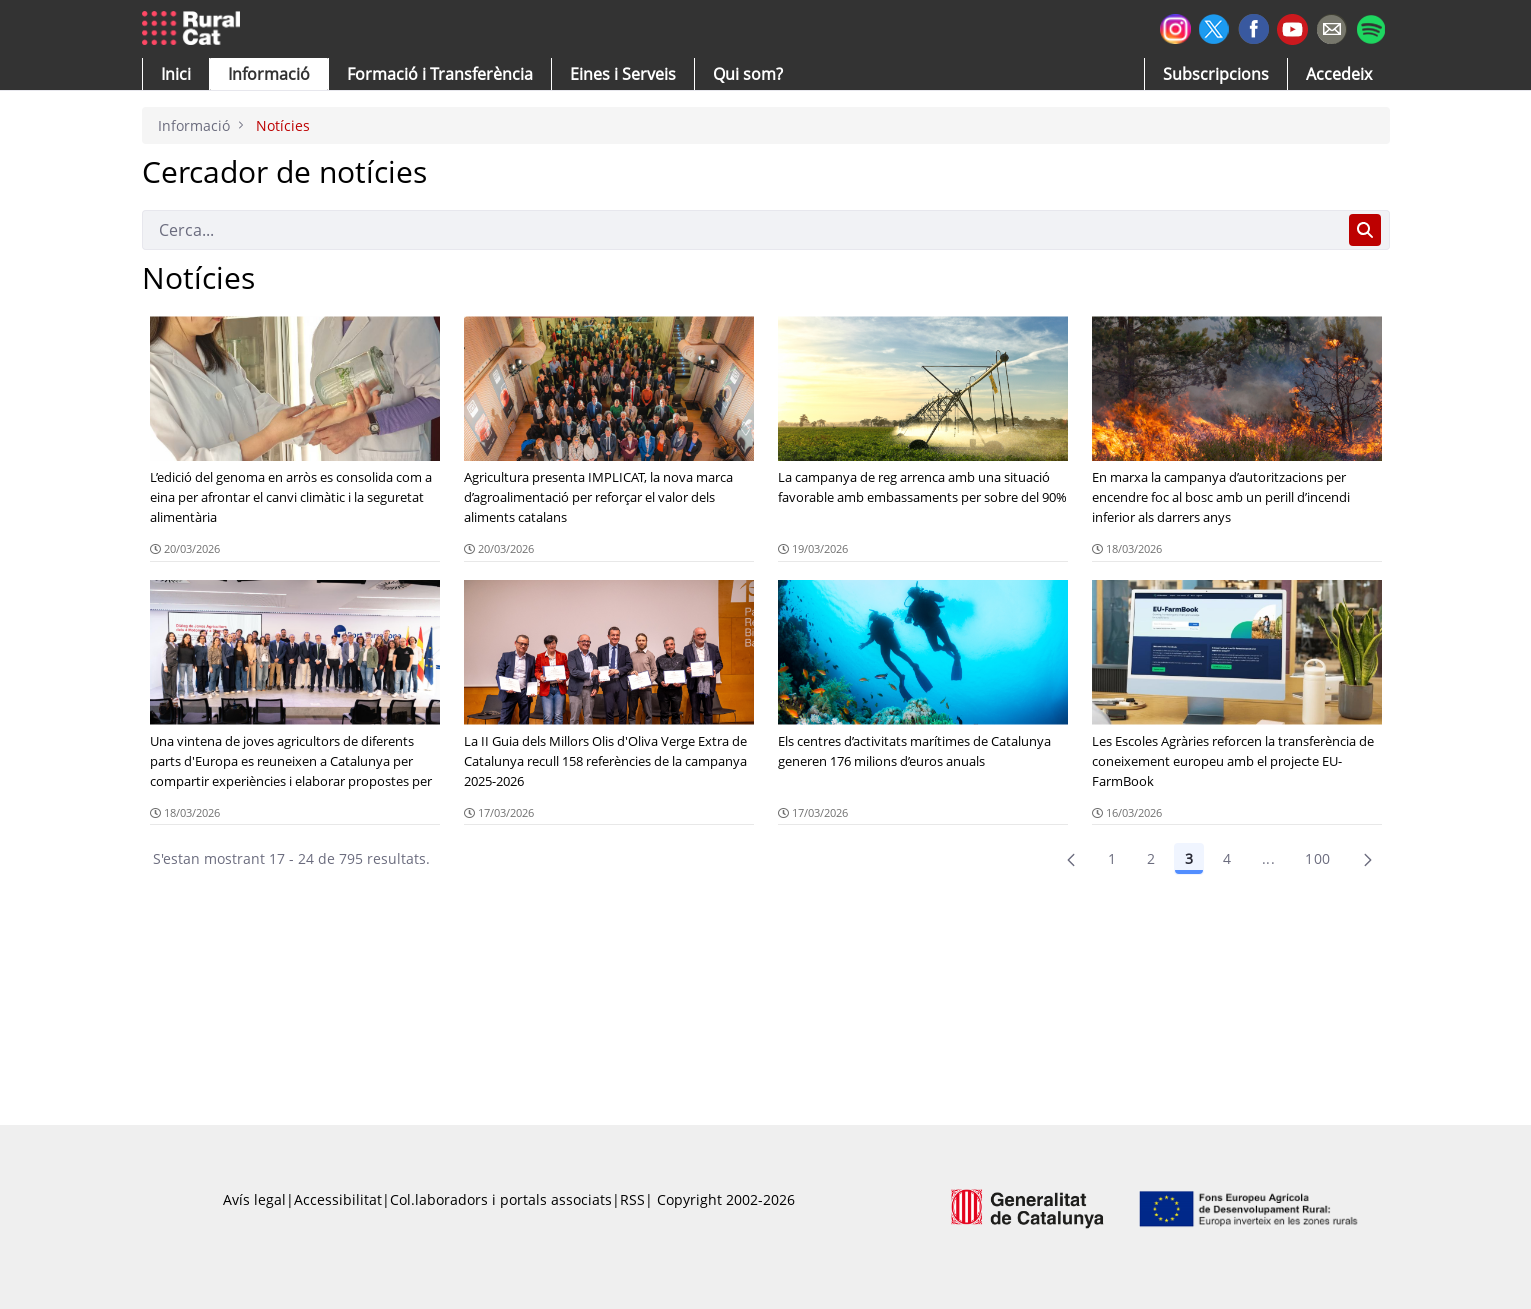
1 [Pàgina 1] (1112, 858)
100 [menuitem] (1317, 858)
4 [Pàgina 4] (1227, 858)
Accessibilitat (338, 1199)
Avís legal (254, 1199)
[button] (176, 74)
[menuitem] (440, 74)
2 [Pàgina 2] (1151, 858)
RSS (632, 1199)
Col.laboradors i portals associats (501, 1199)
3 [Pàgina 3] (1189, 858)
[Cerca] (741, 230)
